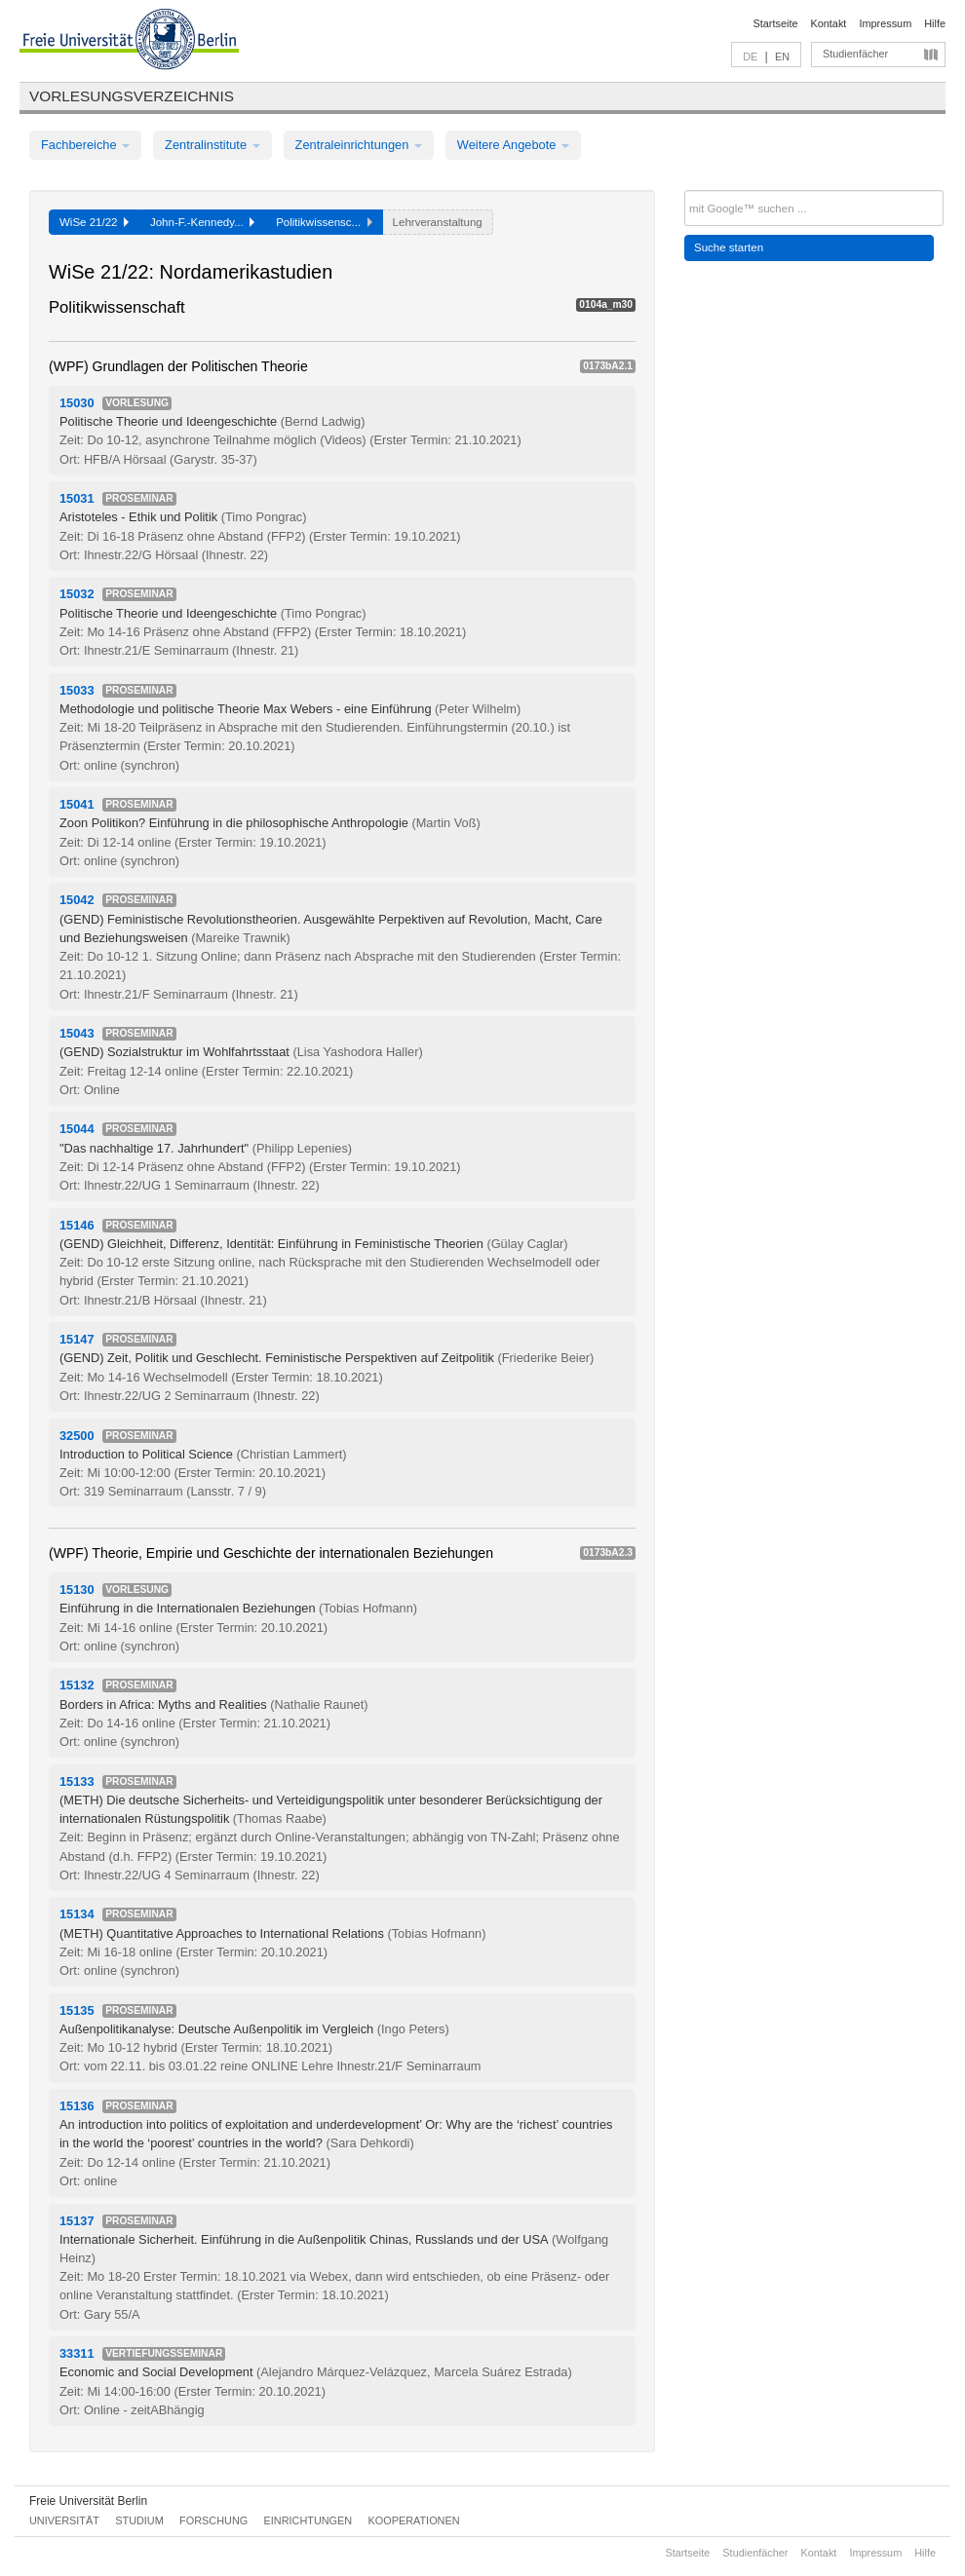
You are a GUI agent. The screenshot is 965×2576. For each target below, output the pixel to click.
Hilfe (935, 23)
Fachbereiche (85, 144)
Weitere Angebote (513, 144)
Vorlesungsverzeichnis (131, 96)
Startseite (775, 23)
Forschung (213, 2520)
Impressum (885, 23)
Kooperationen (414, 2520)
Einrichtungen (308, 2520)
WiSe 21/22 (94, 222)
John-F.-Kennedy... (202, 222)
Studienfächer (855, 53)
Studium (139, 2520)
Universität (64, 2520)
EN (782, 56)
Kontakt (829, 23)
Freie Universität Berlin (88, 2501)
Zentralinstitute (212, 144)
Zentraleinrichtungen (358, 144)
